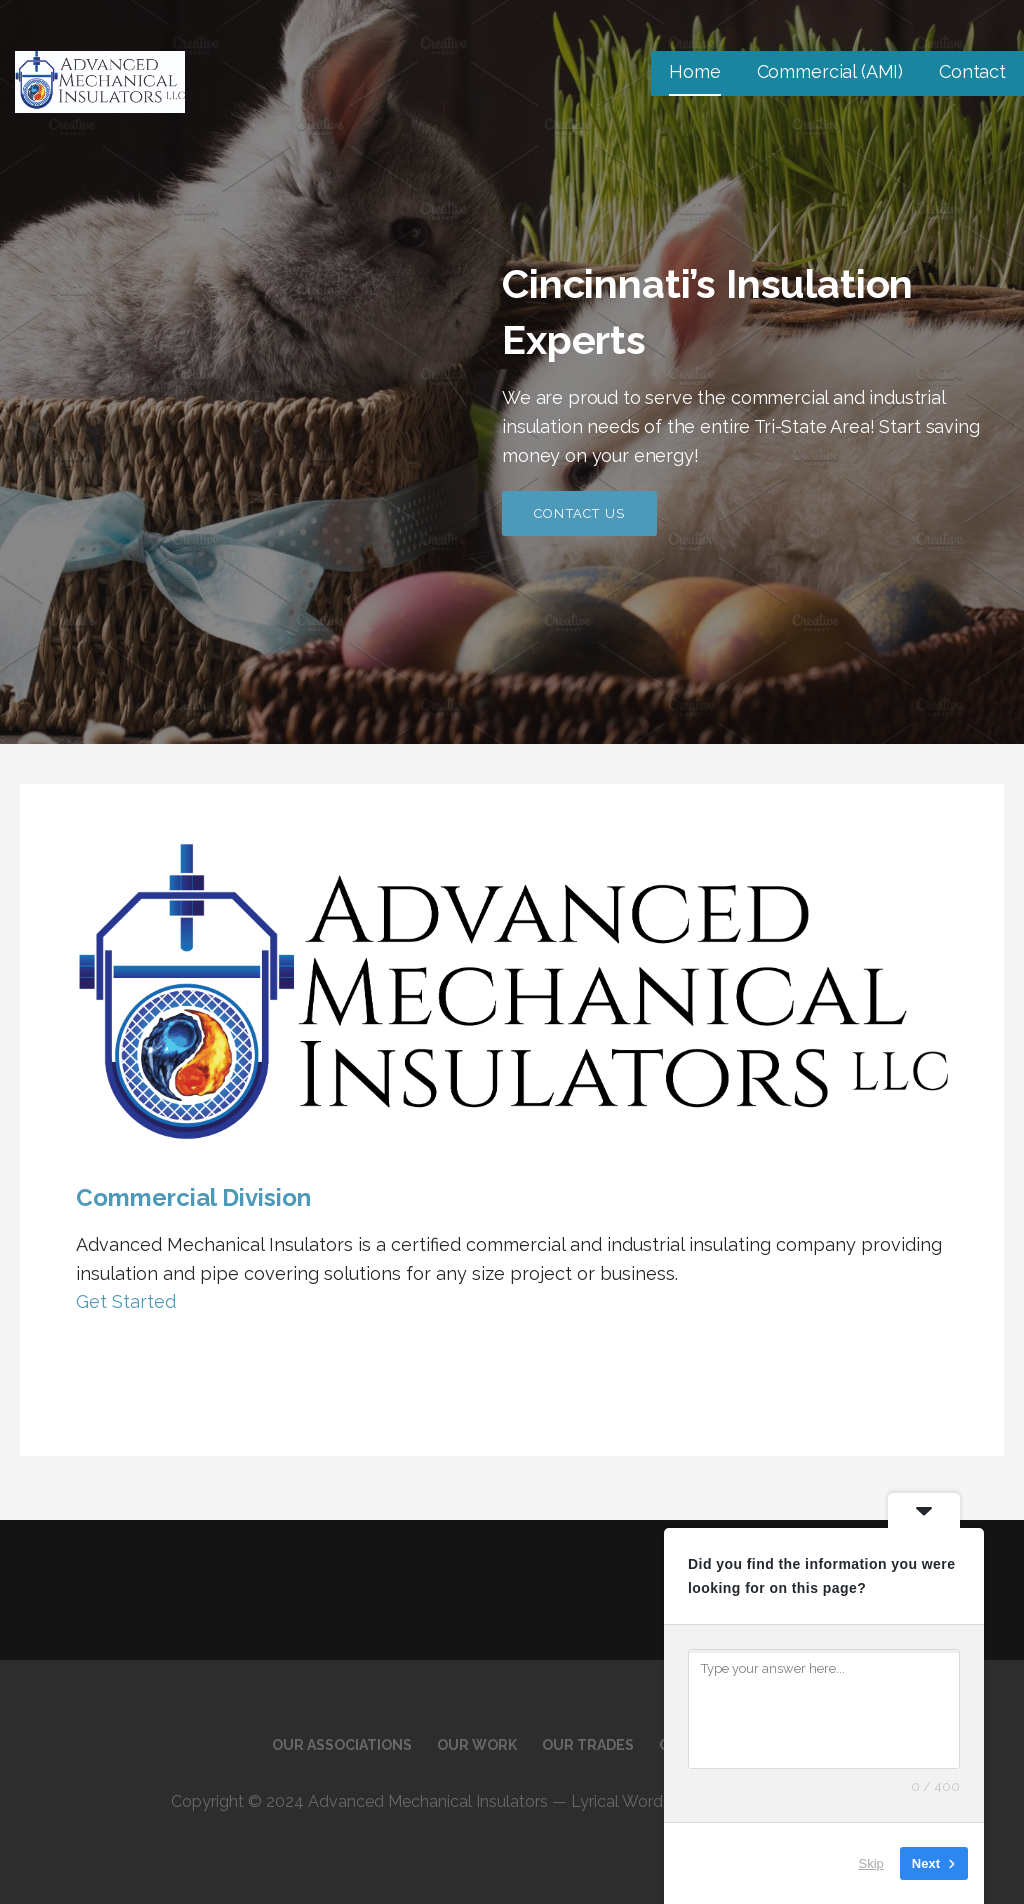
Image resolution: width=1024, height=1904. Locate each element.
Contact (972, 71)
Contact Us (579, 513)
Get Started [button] (126, 1301)
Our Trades (588, 1745)
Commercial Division (193, 1197)
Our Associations (342, 1745)
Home (694, 71)
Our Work (477, 1745)
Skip (871, 1863)
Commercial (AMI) (830, 71)
